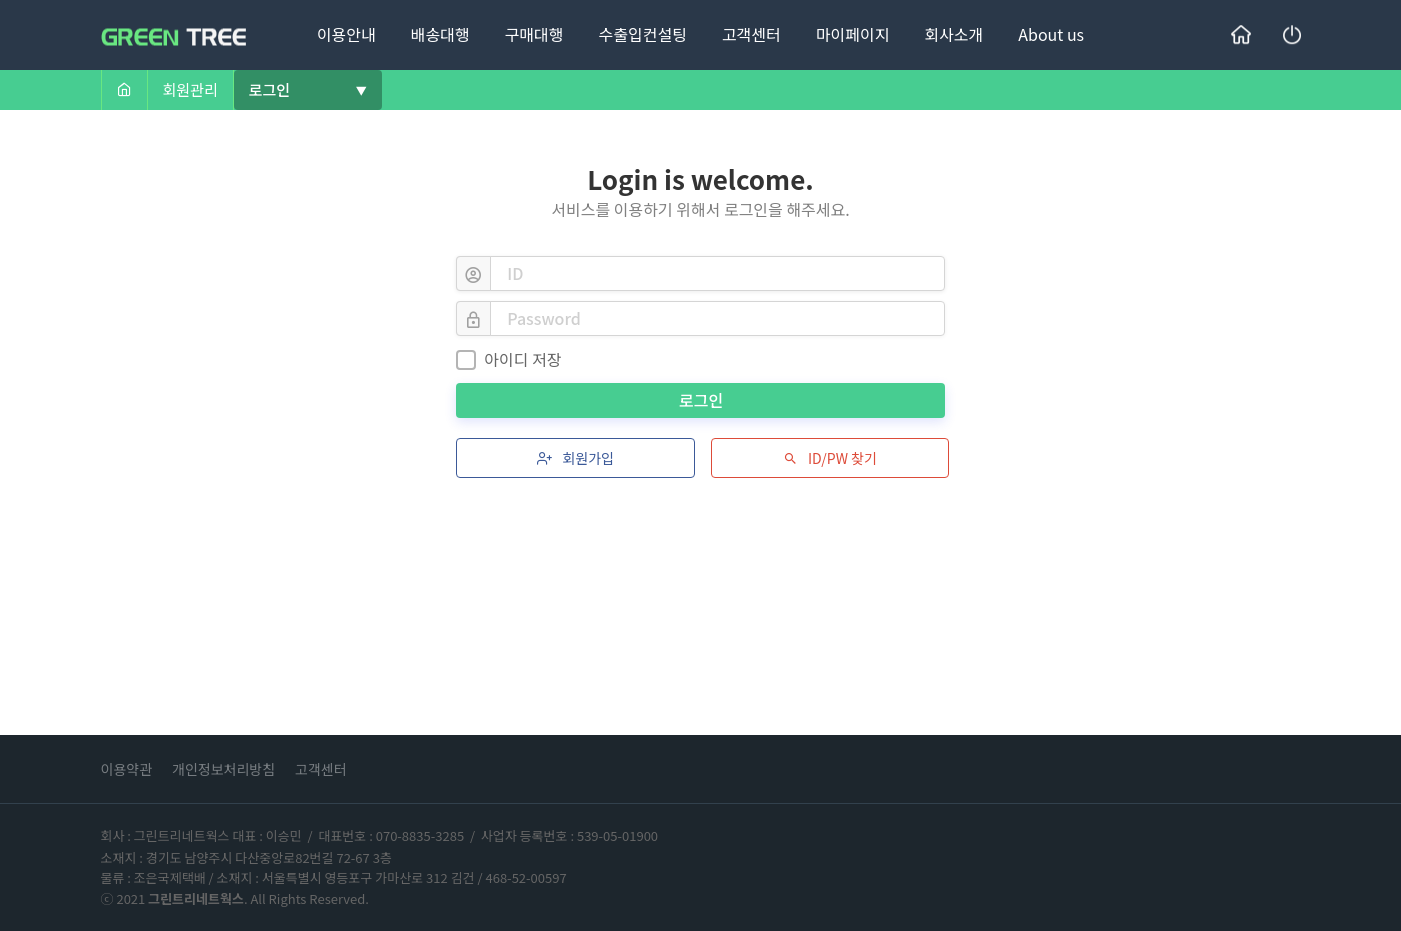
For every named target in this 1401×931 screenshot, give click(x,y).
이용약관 (127, 769)
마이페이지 (853, 34)
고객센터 (751, 34)
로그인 (703, 400)
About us (1051, 34)
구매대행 (534, 34)
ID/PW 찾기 (828, 458)
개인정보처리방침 (223, 769)
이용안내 (346, 34)
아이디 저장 (508, 359)
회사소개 (953, 34)
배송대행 (440, 34)
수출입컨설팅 (643, 34)
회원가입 (573, 458)
